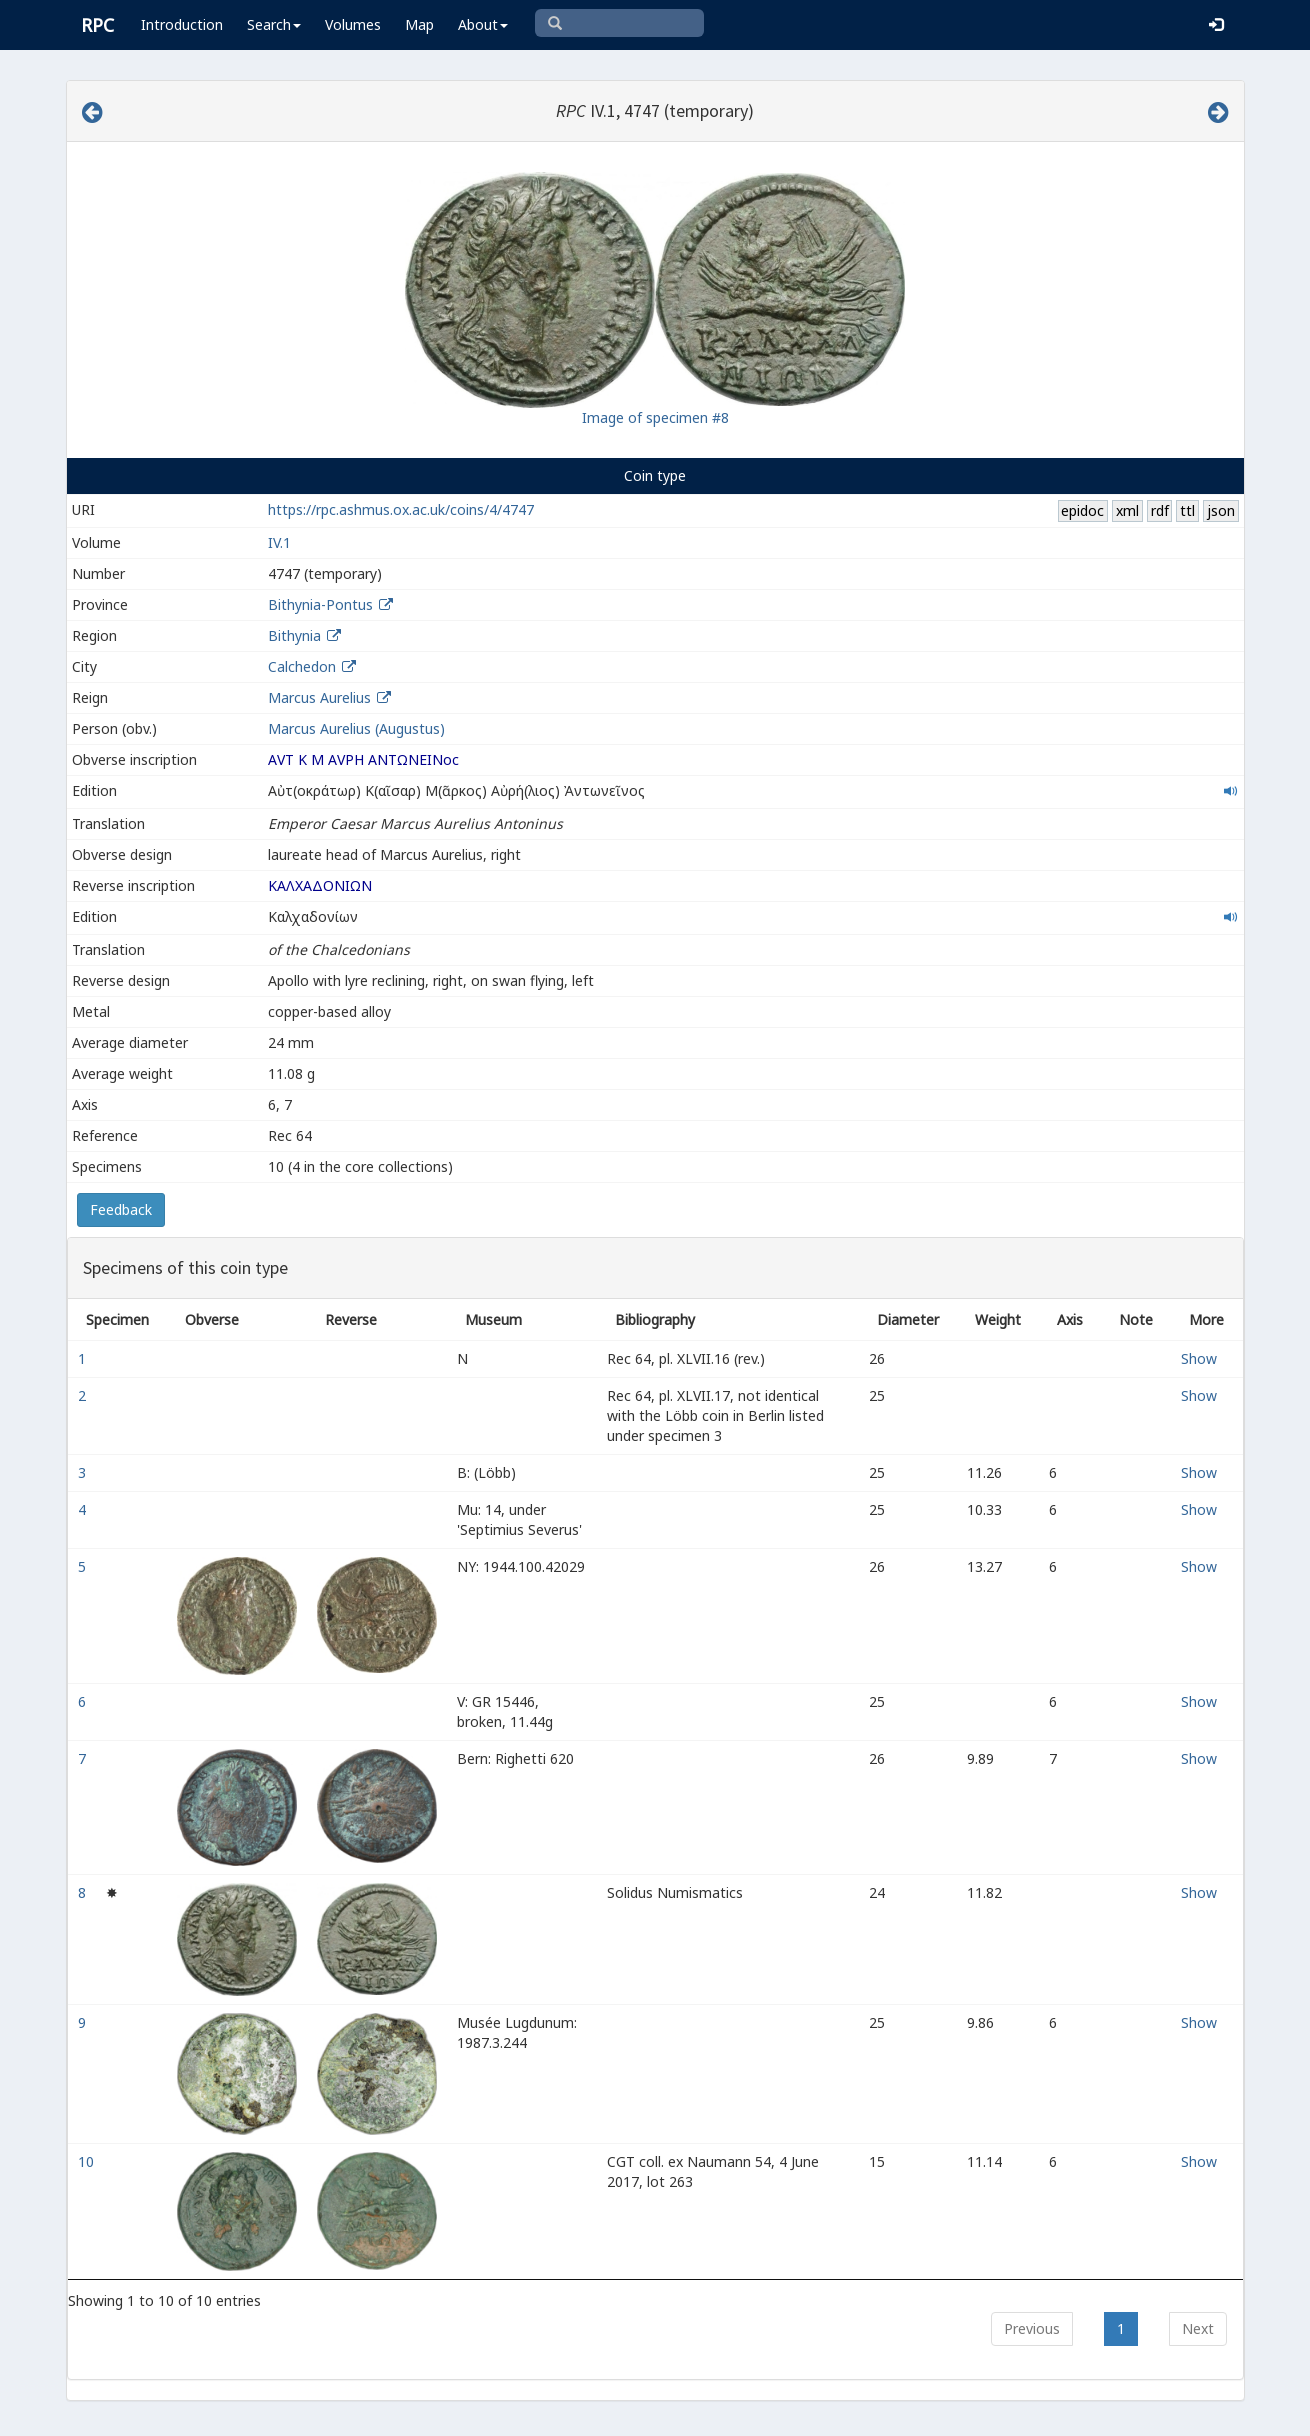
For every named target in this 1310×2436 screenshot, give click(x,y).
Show (1199, 1358)
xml (1127, 510)
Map (419, 24)
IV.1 (279, 542)
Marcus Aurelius (319, 697)
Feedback (121, 1209)
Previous (1032, 2328)
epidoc (1082, 510)
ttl (1187, 510)
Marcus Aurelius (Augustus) (356, 728)
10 (88, 2161)
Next (1198, 2328)
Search (274, 24)
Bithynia (294, 635)
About (483, 24)
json (1221, 510)
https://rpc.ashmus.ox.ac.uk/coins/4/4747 (401, 509)
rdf (1160, 510)
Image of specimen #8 (655, 417)
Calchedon (302, 666)
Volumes (353, 24)
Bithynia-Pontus (320, 604)
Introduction (182, 24)
